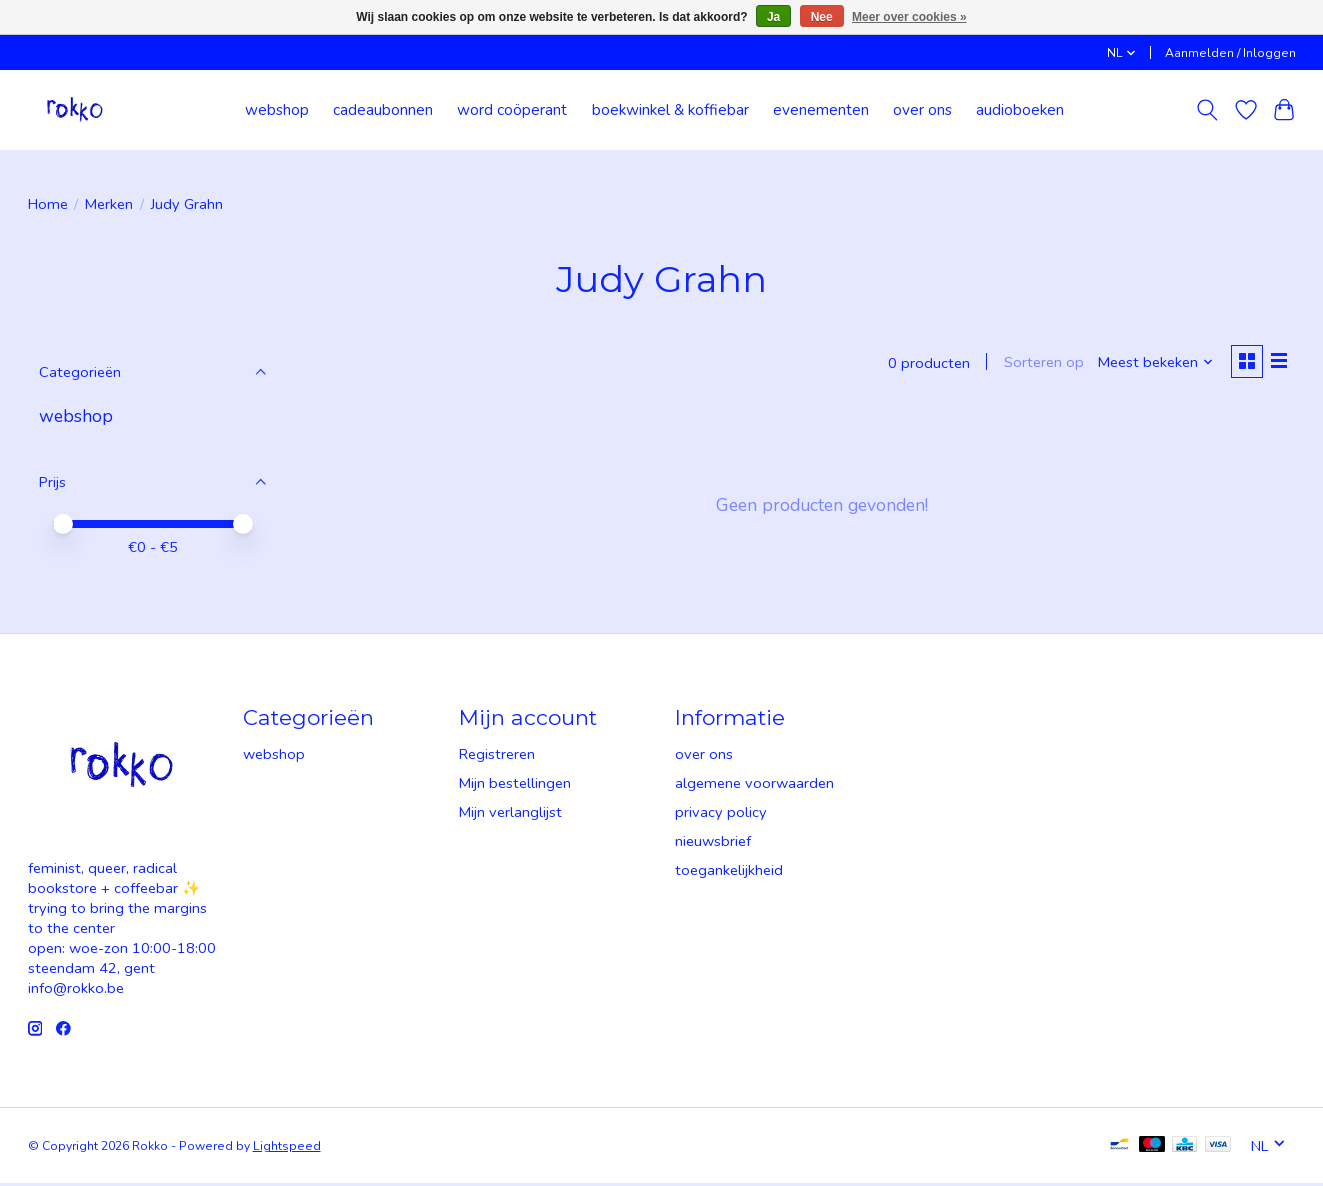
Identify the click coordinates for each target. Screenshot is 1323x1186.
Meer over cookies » (909, 17)
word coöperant (512, 109)
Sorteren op (1040, 364)
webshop (277, 109)
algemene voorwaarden (754, 785)
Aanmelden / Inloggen (1230, 53)
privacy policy (721, 814)
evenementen (821, 109)
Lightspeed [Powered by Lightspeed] (287, 1148)
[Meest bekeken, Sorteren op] (1151, 364)
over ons (922, 109)
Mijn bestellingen (515, 785)
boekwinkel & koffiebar (670, 109)
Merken (109, 204)
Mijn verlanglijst (510, 814)
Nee (822, 17)
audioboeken (1020, 109)
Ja (773, 17)
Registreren (497, 756)
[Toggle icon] (1206, 110)
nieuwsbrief (713, 843)
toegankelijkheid (729, 872)
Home (48, 204)
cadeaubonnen (383, 109)
